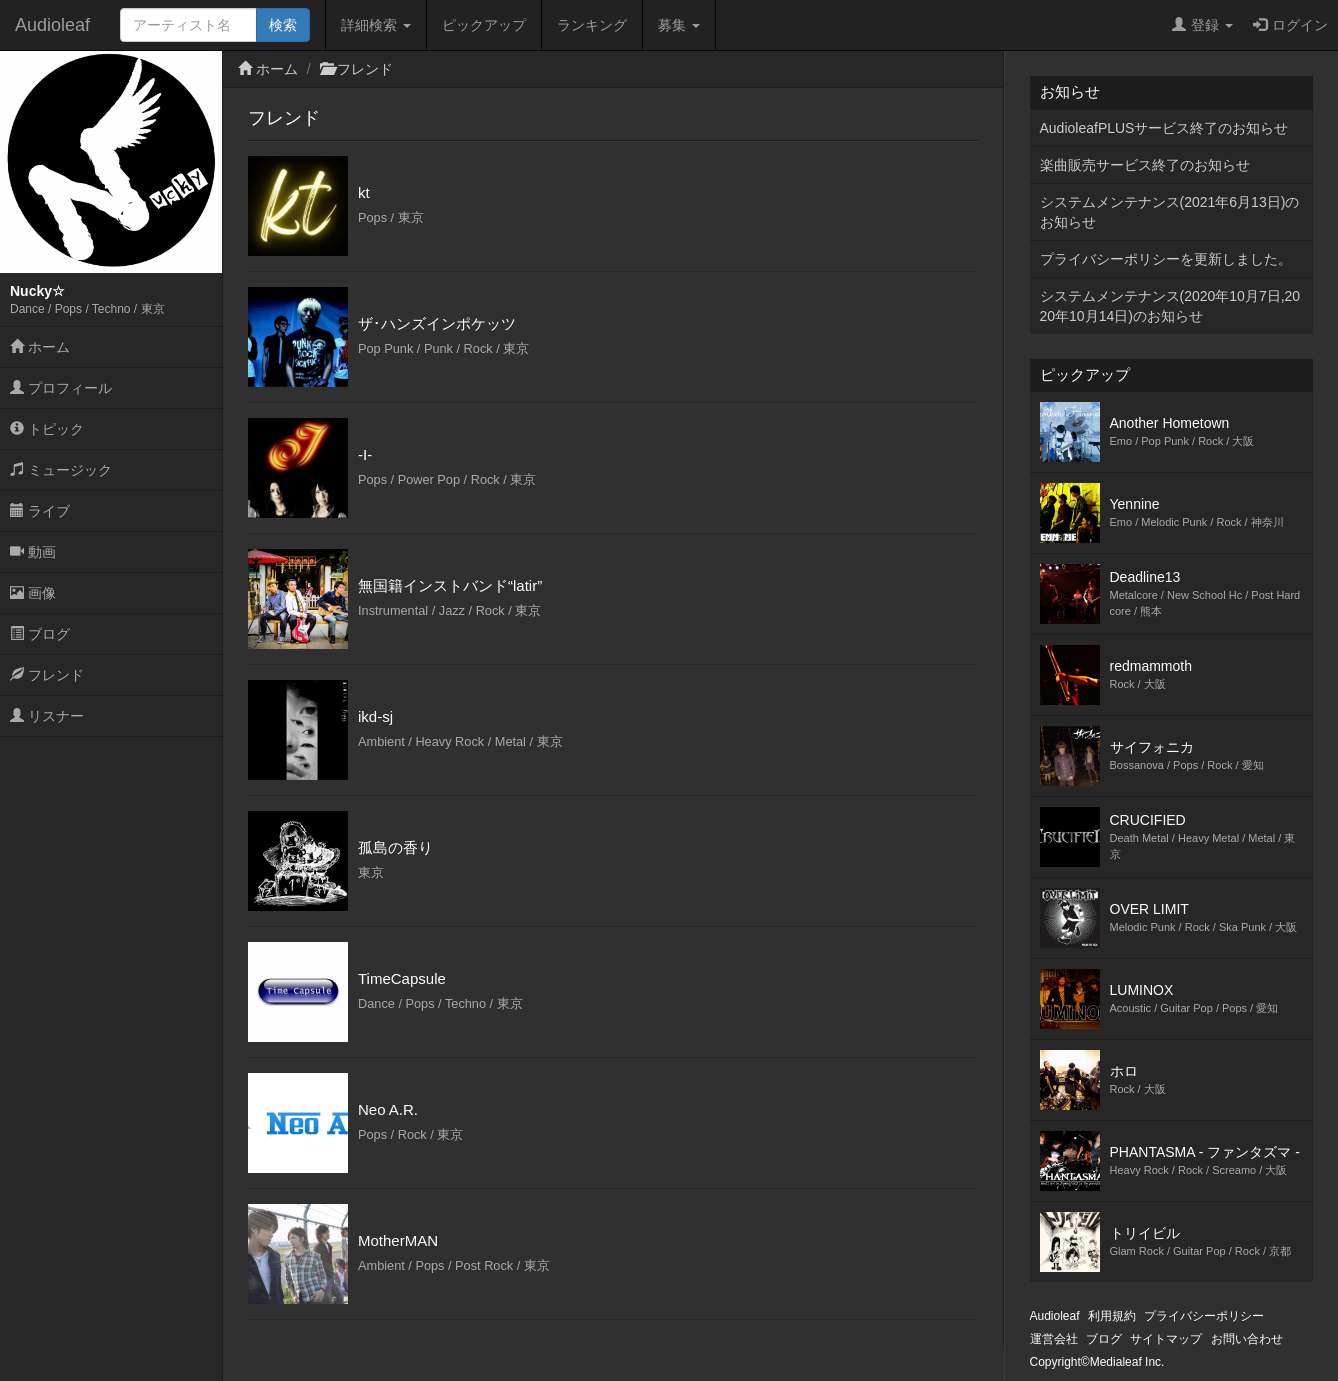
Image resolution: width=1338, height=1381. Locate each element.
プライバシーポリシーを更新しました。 (1166, 259)
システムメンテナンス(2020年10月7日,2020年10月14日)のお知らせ (1170, 306)
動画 (33, 552)
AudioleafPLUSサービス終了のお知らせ (1164, 128)
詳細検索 (376, 25)
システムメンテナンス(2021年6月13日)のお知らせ (1170, 212)
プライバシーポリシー (1204, 1316)
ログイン (1290, 25)
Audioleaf (52, 25)
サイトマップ (1166, 1339)
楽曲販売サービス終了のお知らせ (1145, 165)
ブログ (40, 634)
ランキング (592, 25)
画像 (33, 593)
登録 (1202, 25)
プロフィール (61, 388)
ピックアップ (484, 25)
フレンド (47, 675)
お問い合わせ (1247, 1339)
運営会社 (1054, 1339)
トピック (47, 429)
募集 (679, 25)
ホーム (40, 347)
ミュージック (61, 470)
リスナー (47, 716)
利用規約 (1112, 1316)
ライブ (40, 511)
